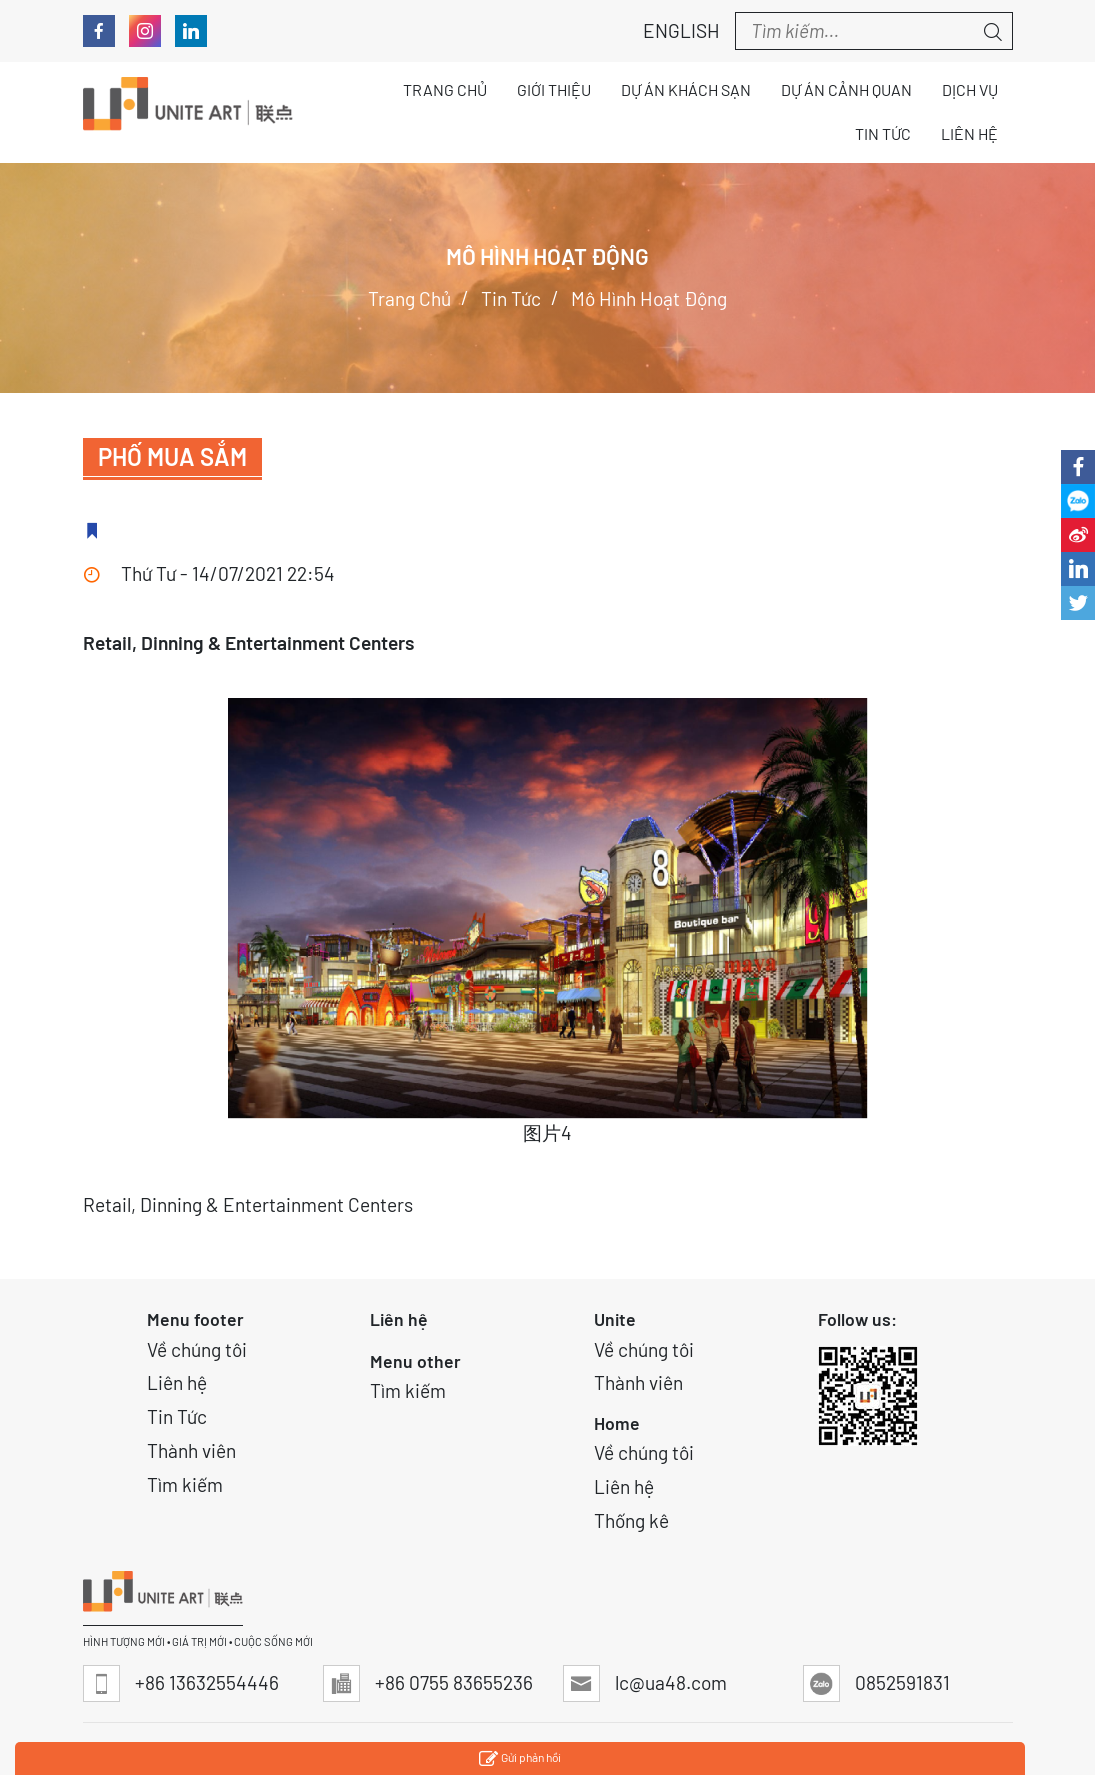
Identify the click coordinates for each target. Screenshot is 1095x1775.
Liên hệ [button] (969, 133)
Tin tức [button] (883, 133)
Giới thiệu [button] (554, 89)
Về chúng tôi (197, 1349)
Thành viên (191, 1450)
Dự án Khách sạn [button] (686, 89)
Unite (615, 1319)
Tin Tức (177, 1416)
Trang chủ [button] (445, 89)
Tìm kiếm (185, 1484)
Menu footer (195, 1319)
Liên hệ (177, 1382)
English (670, 30)
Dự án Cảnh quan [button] (846, 89)
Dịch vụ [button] (970, 89)
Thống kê (631, 1520)
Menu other (415, 1361)
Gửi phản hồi (520, 1759)
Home (617, 1423)
